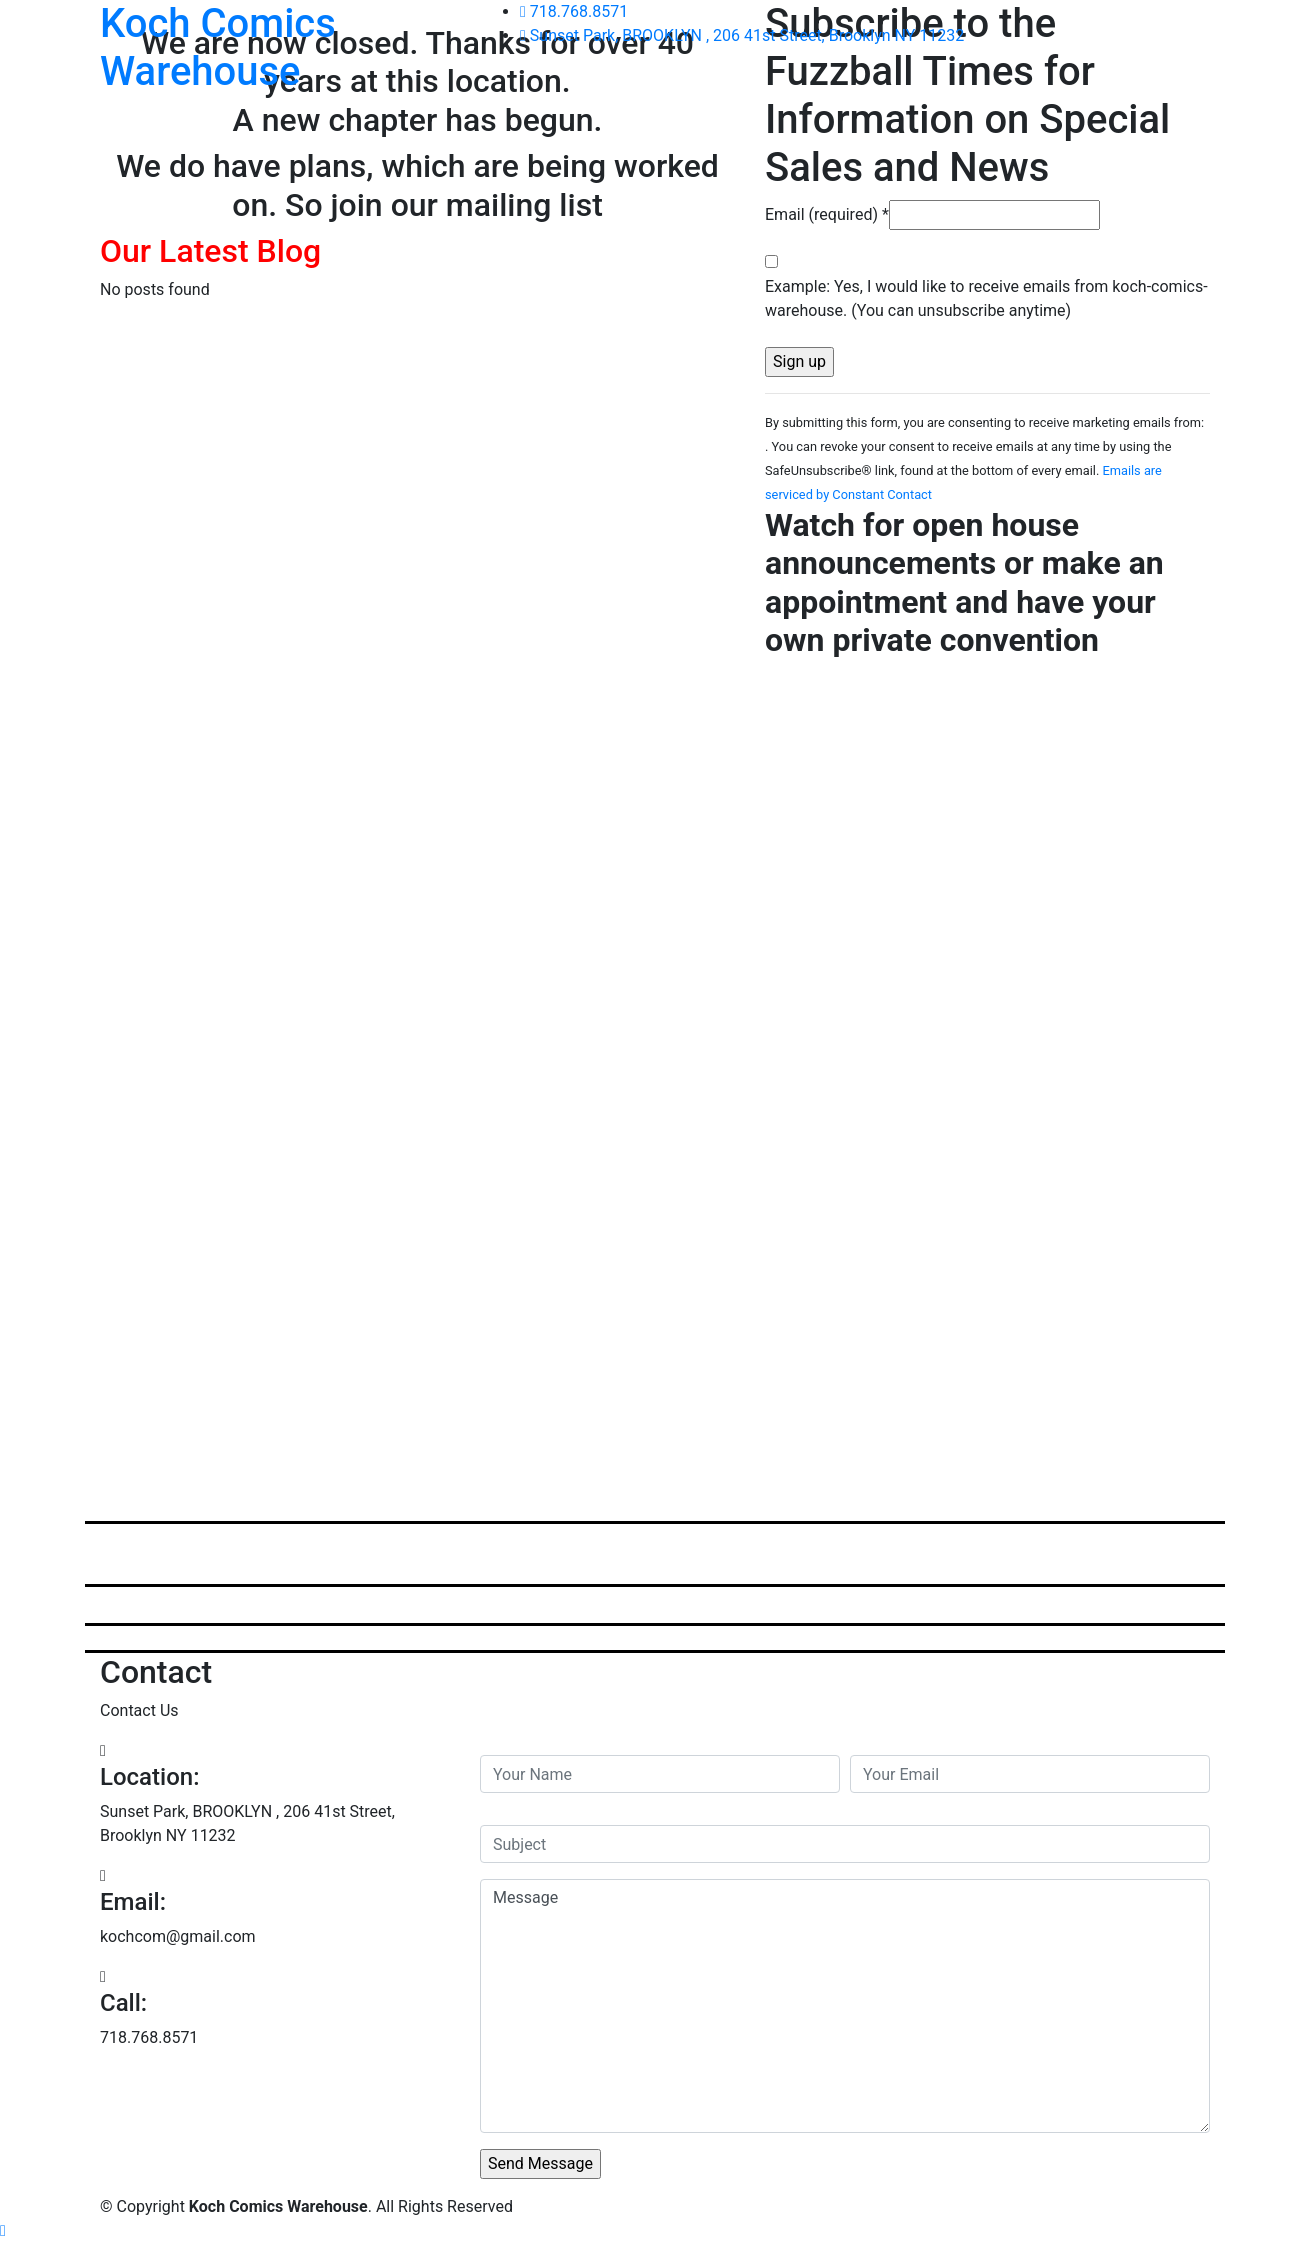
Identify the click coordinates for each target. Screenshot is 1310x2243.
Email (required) (827, 214)
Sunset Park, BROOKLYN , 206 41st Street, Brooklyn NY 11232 (742, 35)
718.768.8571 (574, 11)
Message (845, 2006)
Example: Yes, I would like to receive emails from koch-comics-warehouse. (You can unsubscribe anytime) (986, 298)
